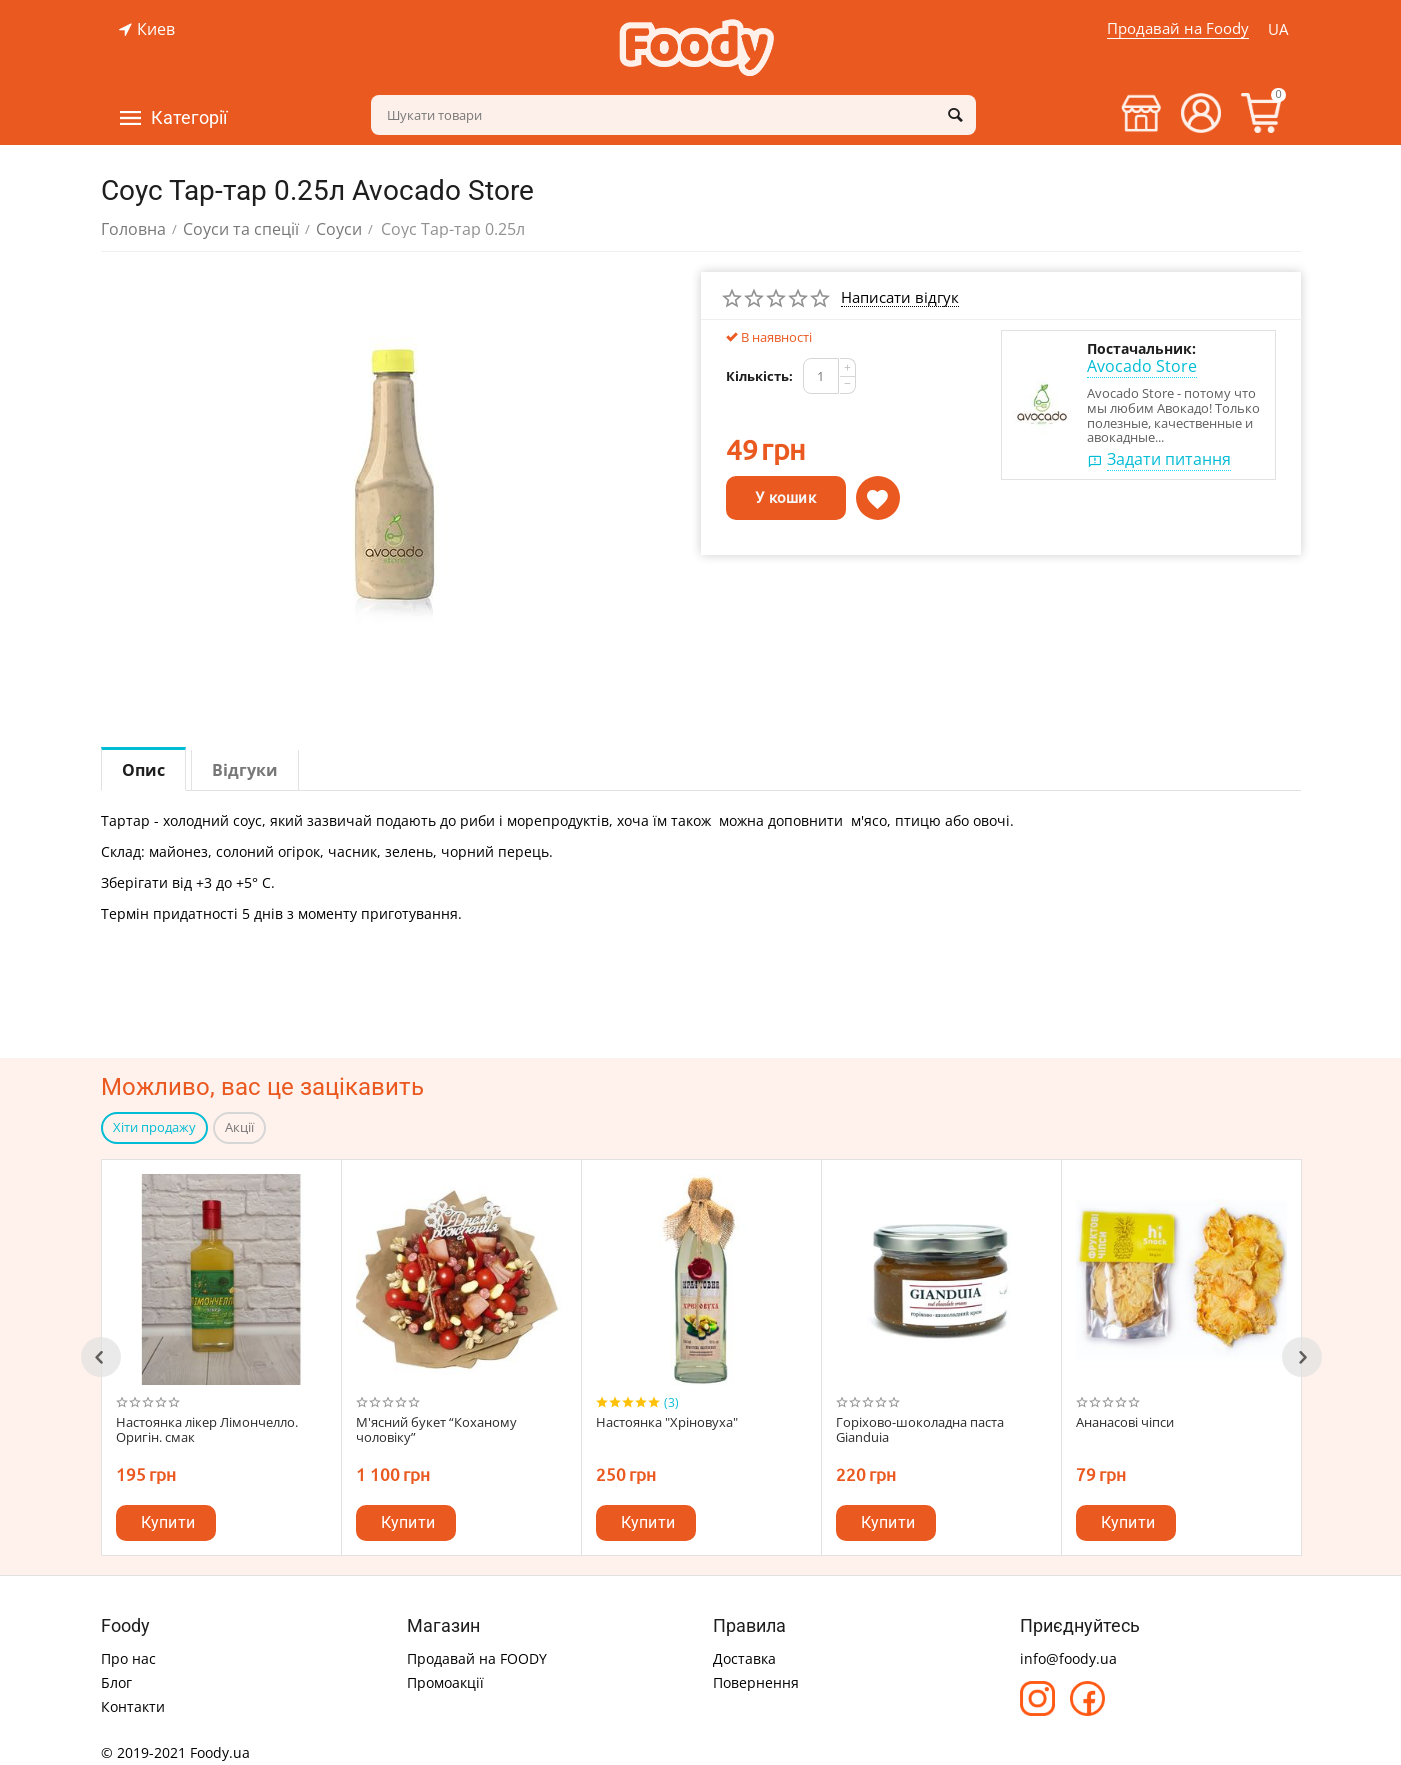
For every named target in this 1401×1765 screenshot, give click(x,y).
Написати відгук (900, 298)
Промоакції (445, 1680)
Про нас (128, 1656)
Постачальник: (1141, 349)
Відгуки (245, 770)
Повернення (756, 1680)
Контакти (133, 1704)
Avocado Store (1142, 366)
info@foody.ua (1068, 1656)
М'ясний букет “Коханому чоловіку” (436, 1431)
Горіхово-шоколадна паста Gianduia (920, 1431)
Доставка (744, 1656)
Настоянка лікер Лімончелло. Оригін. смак (207, 1431)
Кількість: (759, 376)
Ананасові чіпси (1125, 1423)
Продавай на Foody (1176, 28)
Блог (116, 1680)
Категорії (189, 118)
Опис (143, 770)
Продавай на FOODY (477, 1656)
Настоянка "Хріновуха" (667, 1423)
